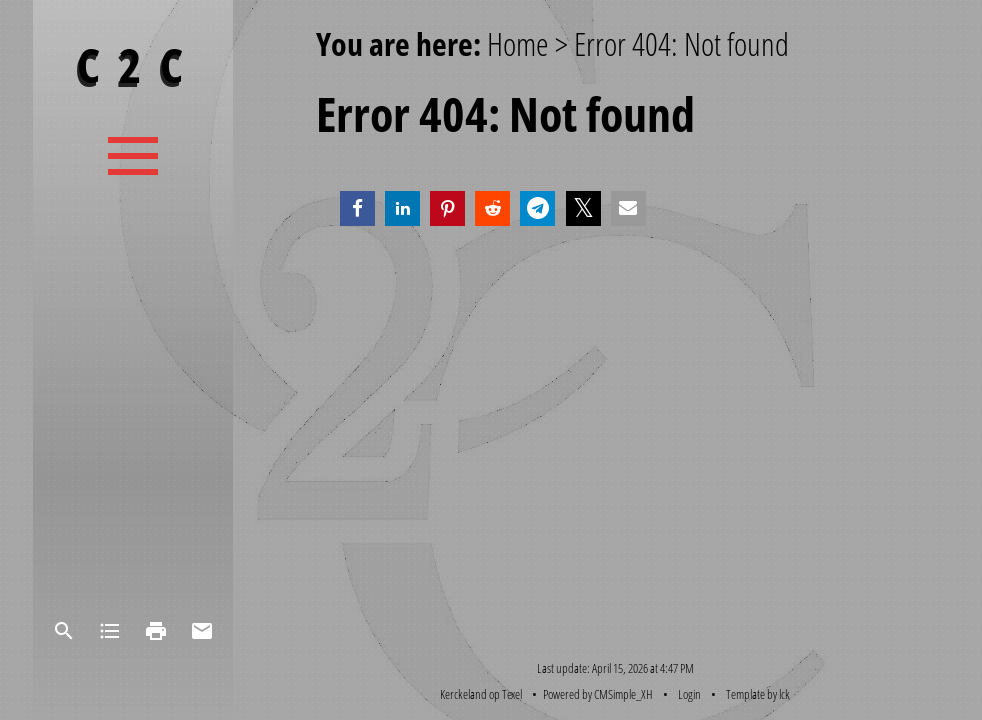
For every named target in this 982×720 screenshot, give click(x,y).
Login (689, 694)
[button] (357, 208)
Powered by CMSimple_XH (598, 694)
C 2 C (132, 64)
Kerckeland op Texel (481, 694)
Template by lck (758, 694)
